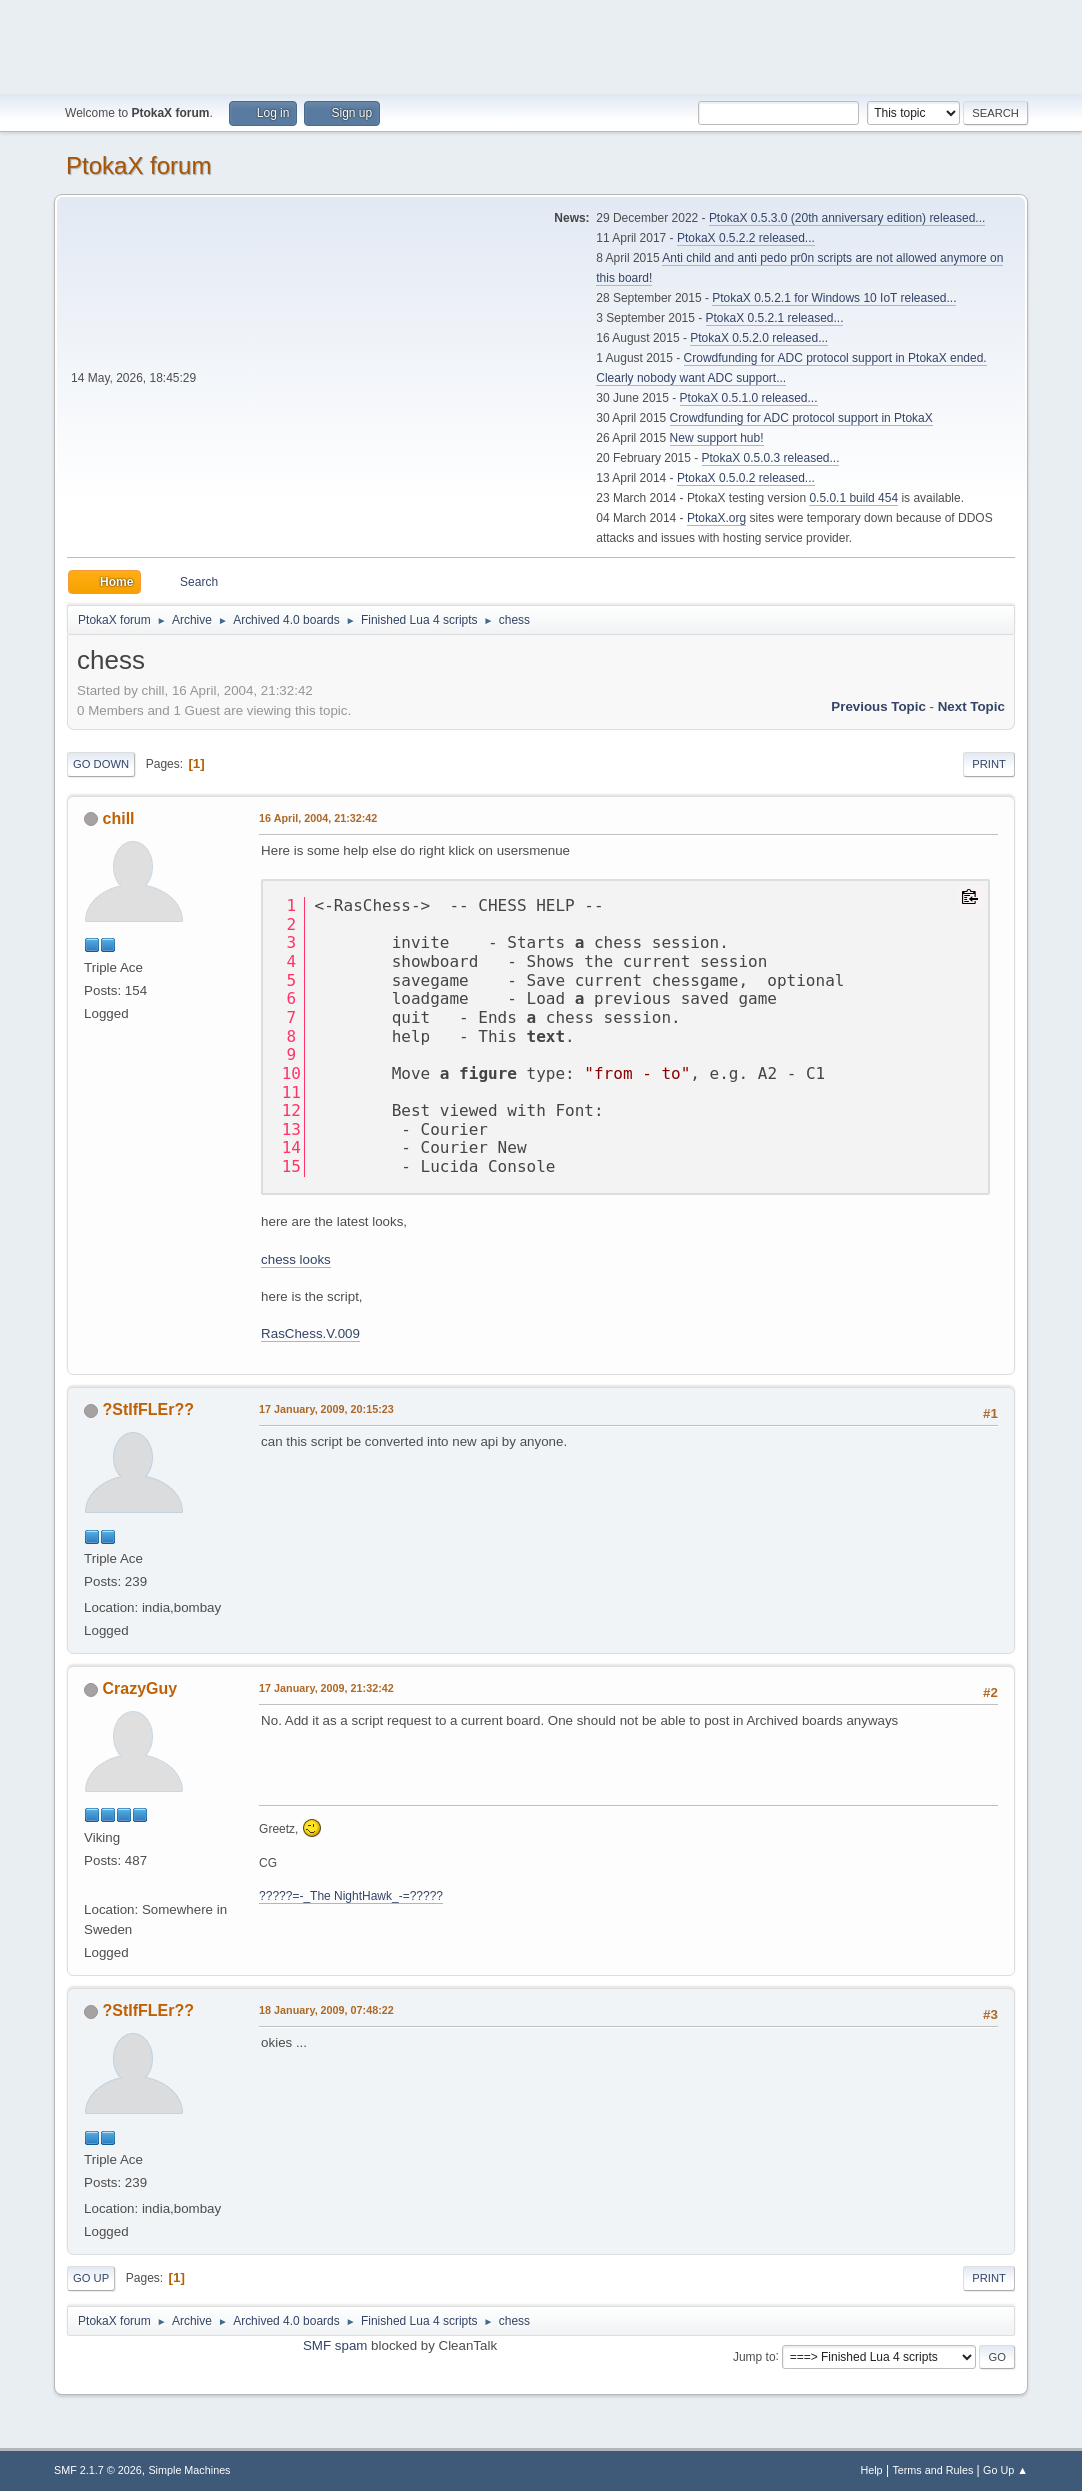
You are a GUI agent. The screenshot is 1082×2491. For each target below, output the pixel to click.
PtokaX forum (138, 165)
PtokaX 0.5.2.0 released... (759, 338)
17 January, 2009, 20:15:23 (326, 1409)
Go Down (101, 764)
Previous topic (878, 706)
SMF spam (335, 2345)
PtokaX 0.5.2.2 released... (746, 238)
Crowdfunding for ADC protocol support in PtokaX (801, 418)
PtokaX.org (716, 518)
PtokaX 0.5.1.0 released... (749, 398)
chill (119, 818)
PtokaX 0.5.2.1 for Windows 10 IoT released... (834, 298)
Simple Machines (189, 2470)
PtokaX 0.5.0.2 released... (746, 478)
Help (871, 2470)
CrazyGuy (140, 1688)
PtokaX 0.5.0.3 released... (771, 458)
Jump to (754, 2356)
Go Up (91, 2278)
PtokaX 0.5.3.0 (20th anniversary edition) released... (847, 218)
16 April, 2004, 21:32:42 (318, 818)
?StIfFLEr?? (148, 1409)
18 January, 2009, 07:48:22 (326, 2010)
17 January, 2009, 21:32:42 (326, 1688)
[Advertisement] (541, 45)
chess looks (296, 1259)
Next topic (971, 706)
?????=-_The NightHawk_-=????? (351, 1896)
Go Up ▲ (1005, 2470)
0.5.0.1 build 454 (853, 498)
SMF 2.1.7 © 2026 (98, 2470)
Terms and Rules (932, 2470)
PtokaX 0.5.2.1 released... (775, 318)
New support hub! (717, 438)
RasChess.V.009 (310, 1333)
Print (989, 764)
